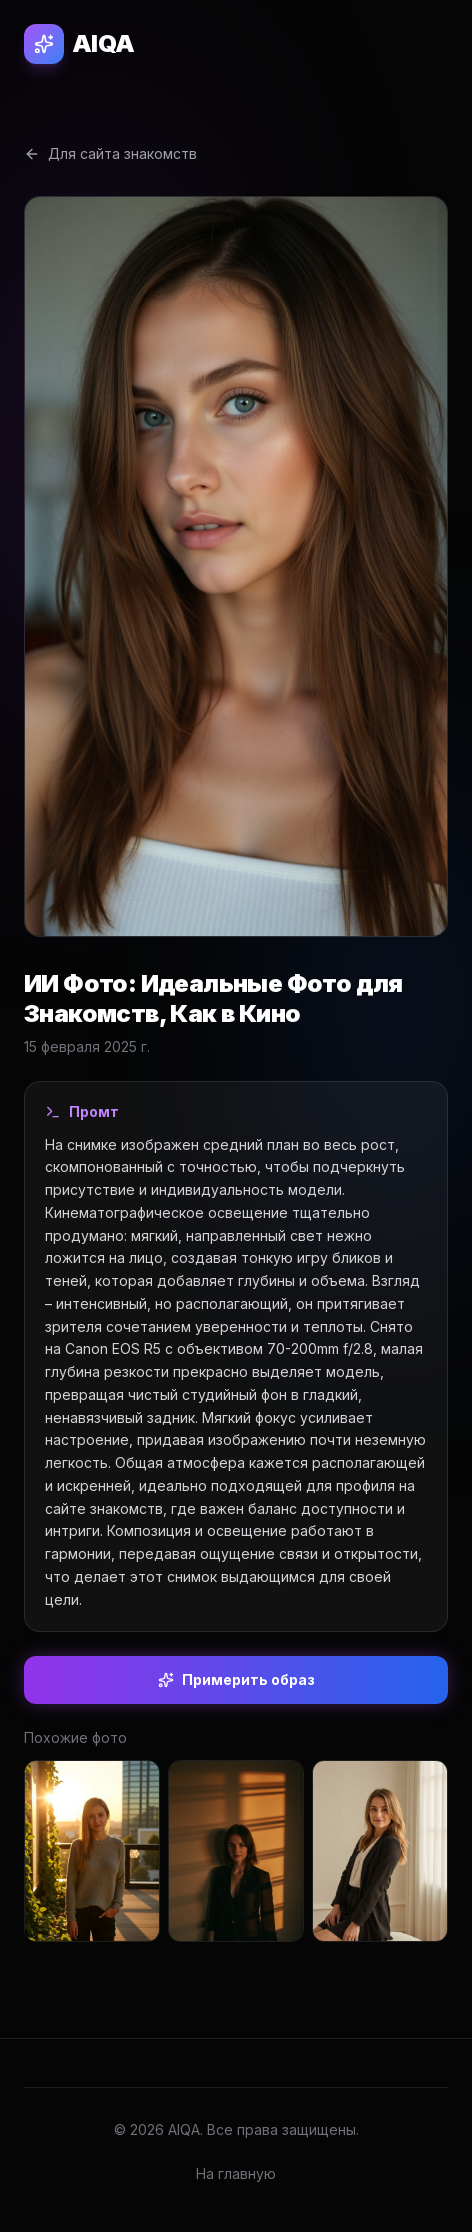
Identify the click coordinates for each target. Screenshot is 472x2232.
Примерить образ (236, 1679)
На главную (236, 2173)
